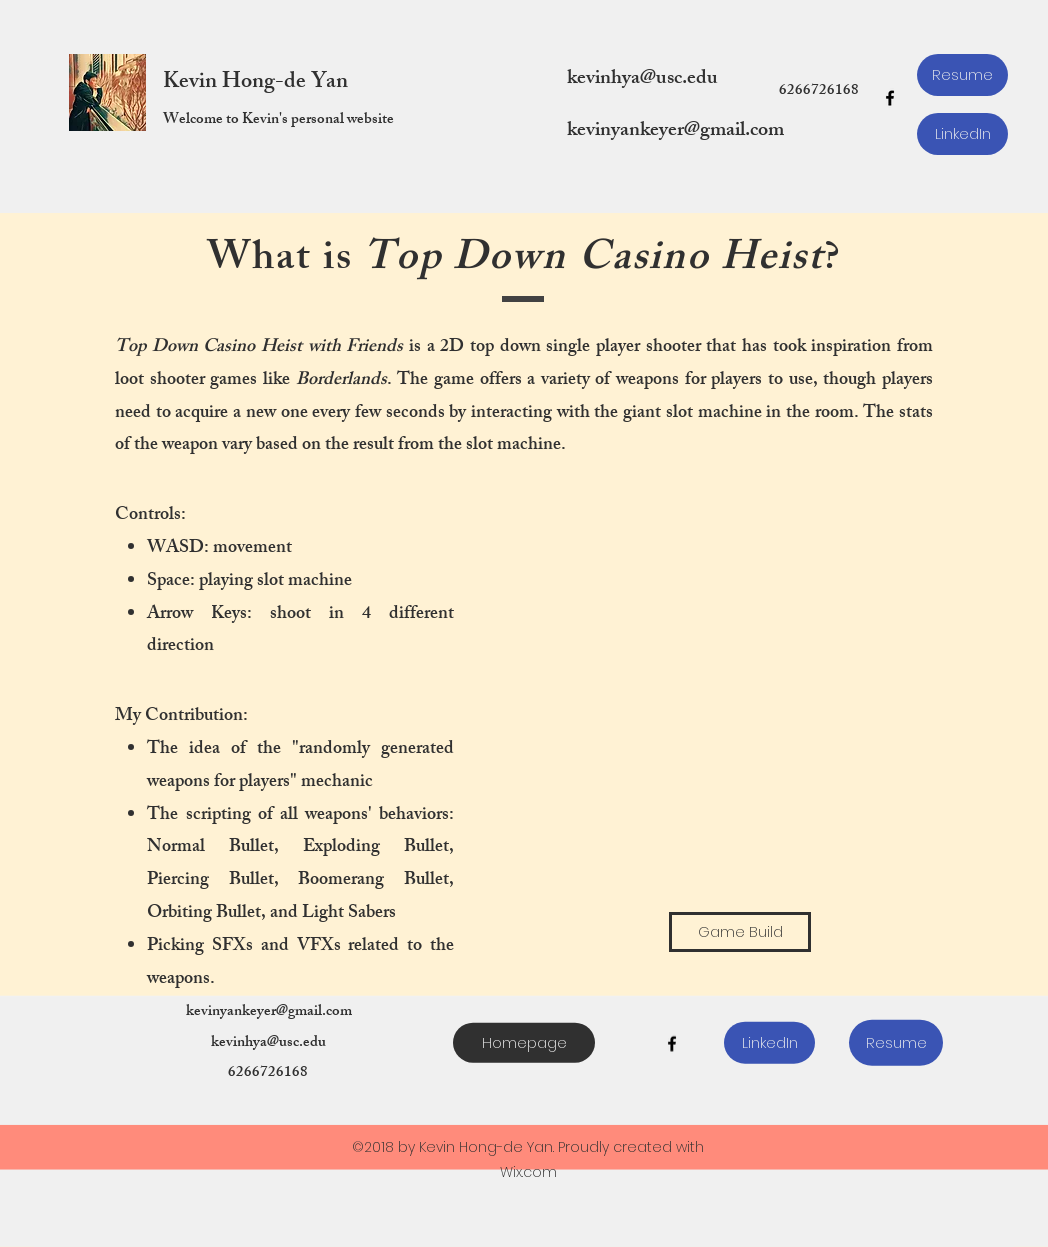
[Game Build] (740, 932)
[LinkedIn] (962, 134)
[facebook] (890, 98)
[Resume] (962, 75)
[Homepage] (524, 1043)
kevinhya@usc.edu (642, 79)
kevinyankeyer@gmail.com (675, 131)
